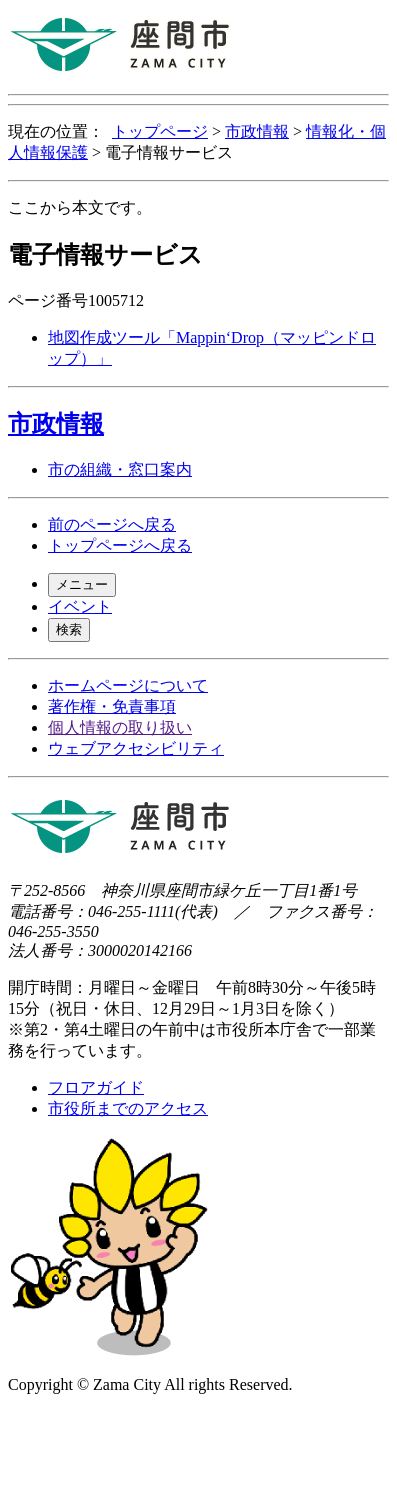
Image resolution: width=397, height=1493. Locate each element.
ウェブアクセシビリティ (136, 748)
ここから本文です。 (80, 207)
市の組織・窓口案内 (120, 469)
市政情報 (257, 131)
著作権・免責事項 (112, 706)
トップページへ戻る (120, 545)
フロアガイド (96, 1087)
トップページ (160, 131)
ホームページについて (128, 685)
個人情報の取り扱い (120, 727)
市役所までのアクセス (128, 1108)
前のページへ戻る (112, 524)
